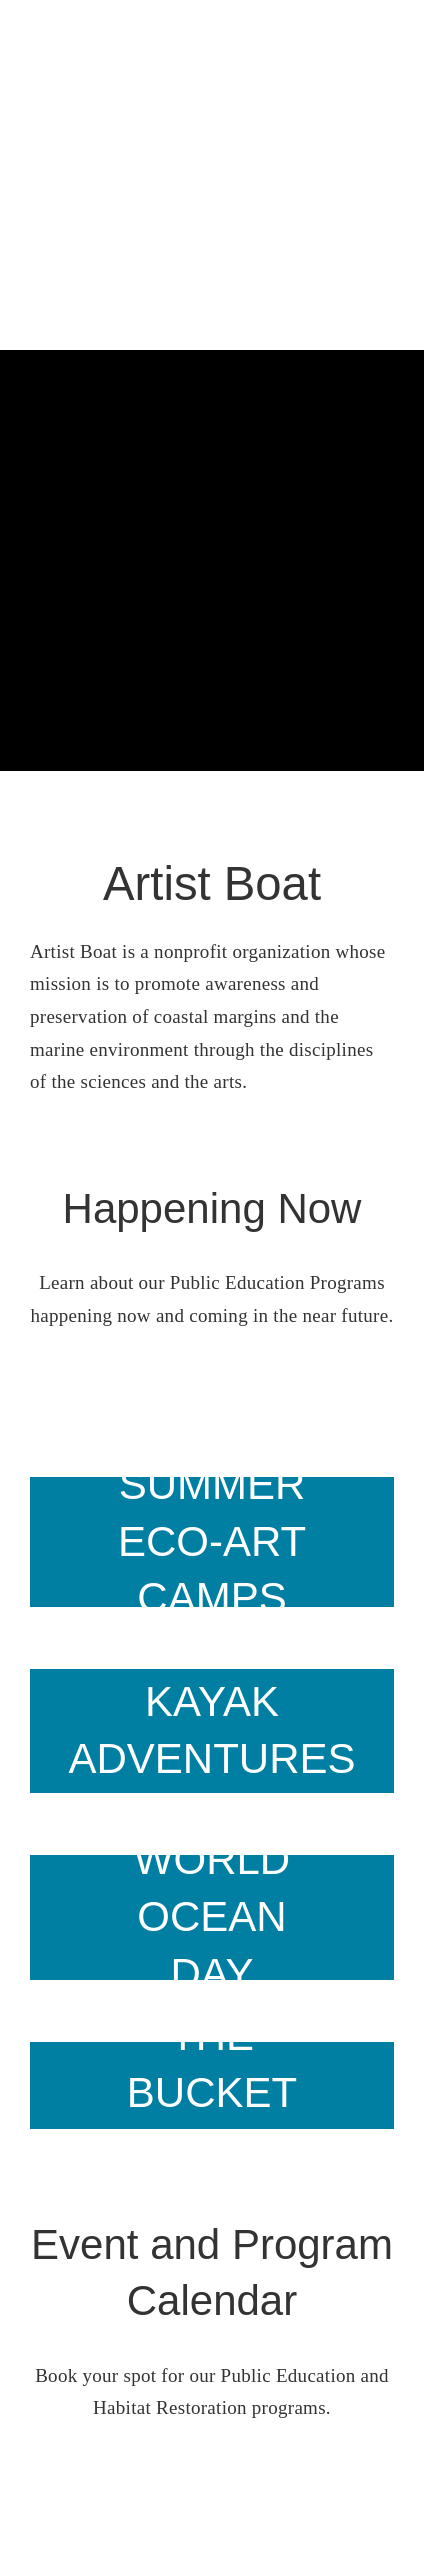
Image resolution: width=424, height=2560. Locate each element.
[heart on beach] (212, 1917)
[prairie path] (212, 1541)
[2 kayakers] (212, 1731)
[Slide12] (212, 2085)
